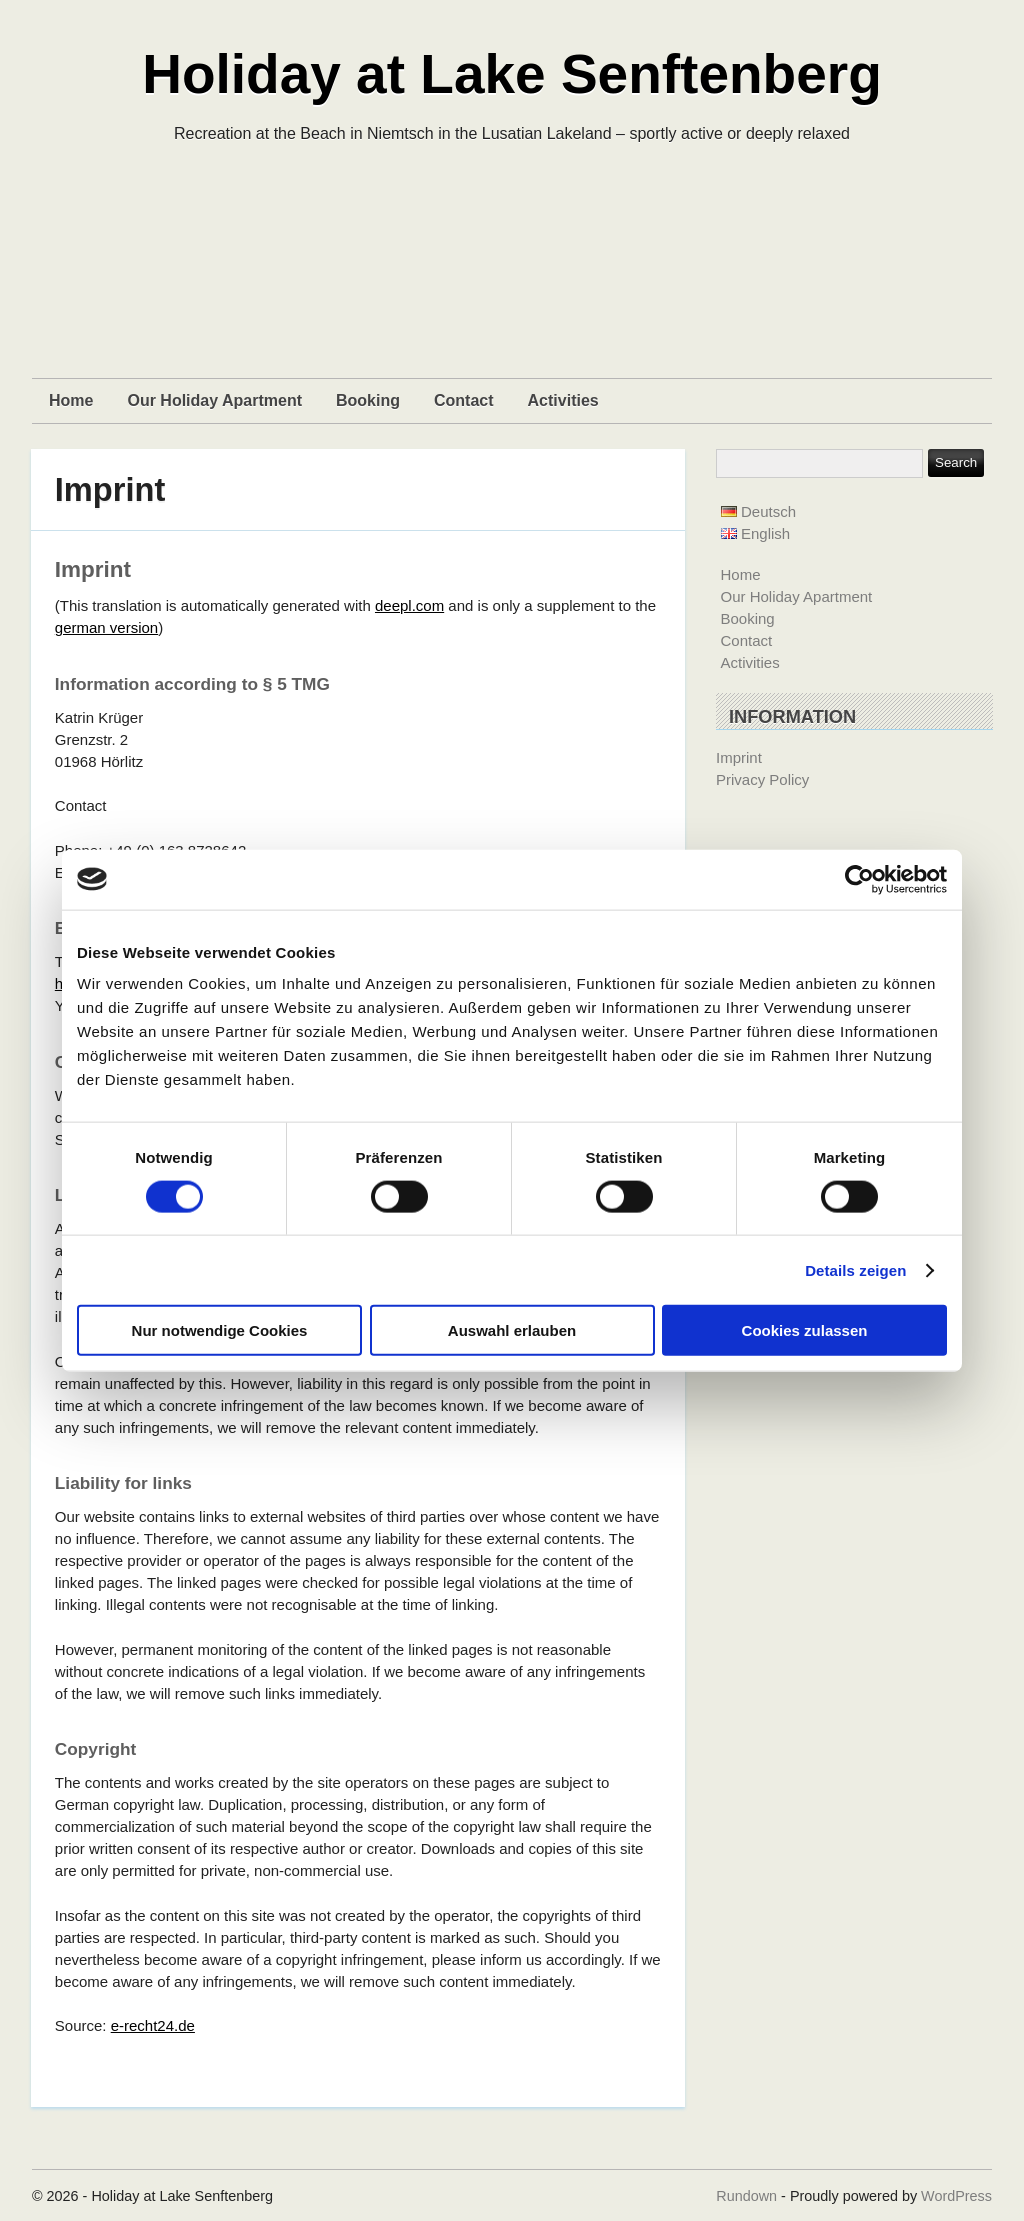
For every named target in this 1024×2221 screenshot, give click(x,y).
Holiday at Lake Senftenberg (512, 74)
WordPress (956, 2196)
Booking (368, 400)
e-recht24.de (153, 2025)
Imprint (110, 489)
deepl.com (409, 605)
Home (71, 400)
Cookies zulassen (805, 1330)
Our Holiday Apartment (214, 400)
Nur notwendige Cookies (220, 1330)
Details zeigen (855, 1269)
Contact (464, 400)
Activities (563, 400)
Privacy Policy (762, 779)
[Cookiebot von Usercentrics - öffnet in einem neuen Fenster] (859, 879)
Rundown (746, 2196)
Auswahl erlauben (512, 1330)
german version (106, 627)
